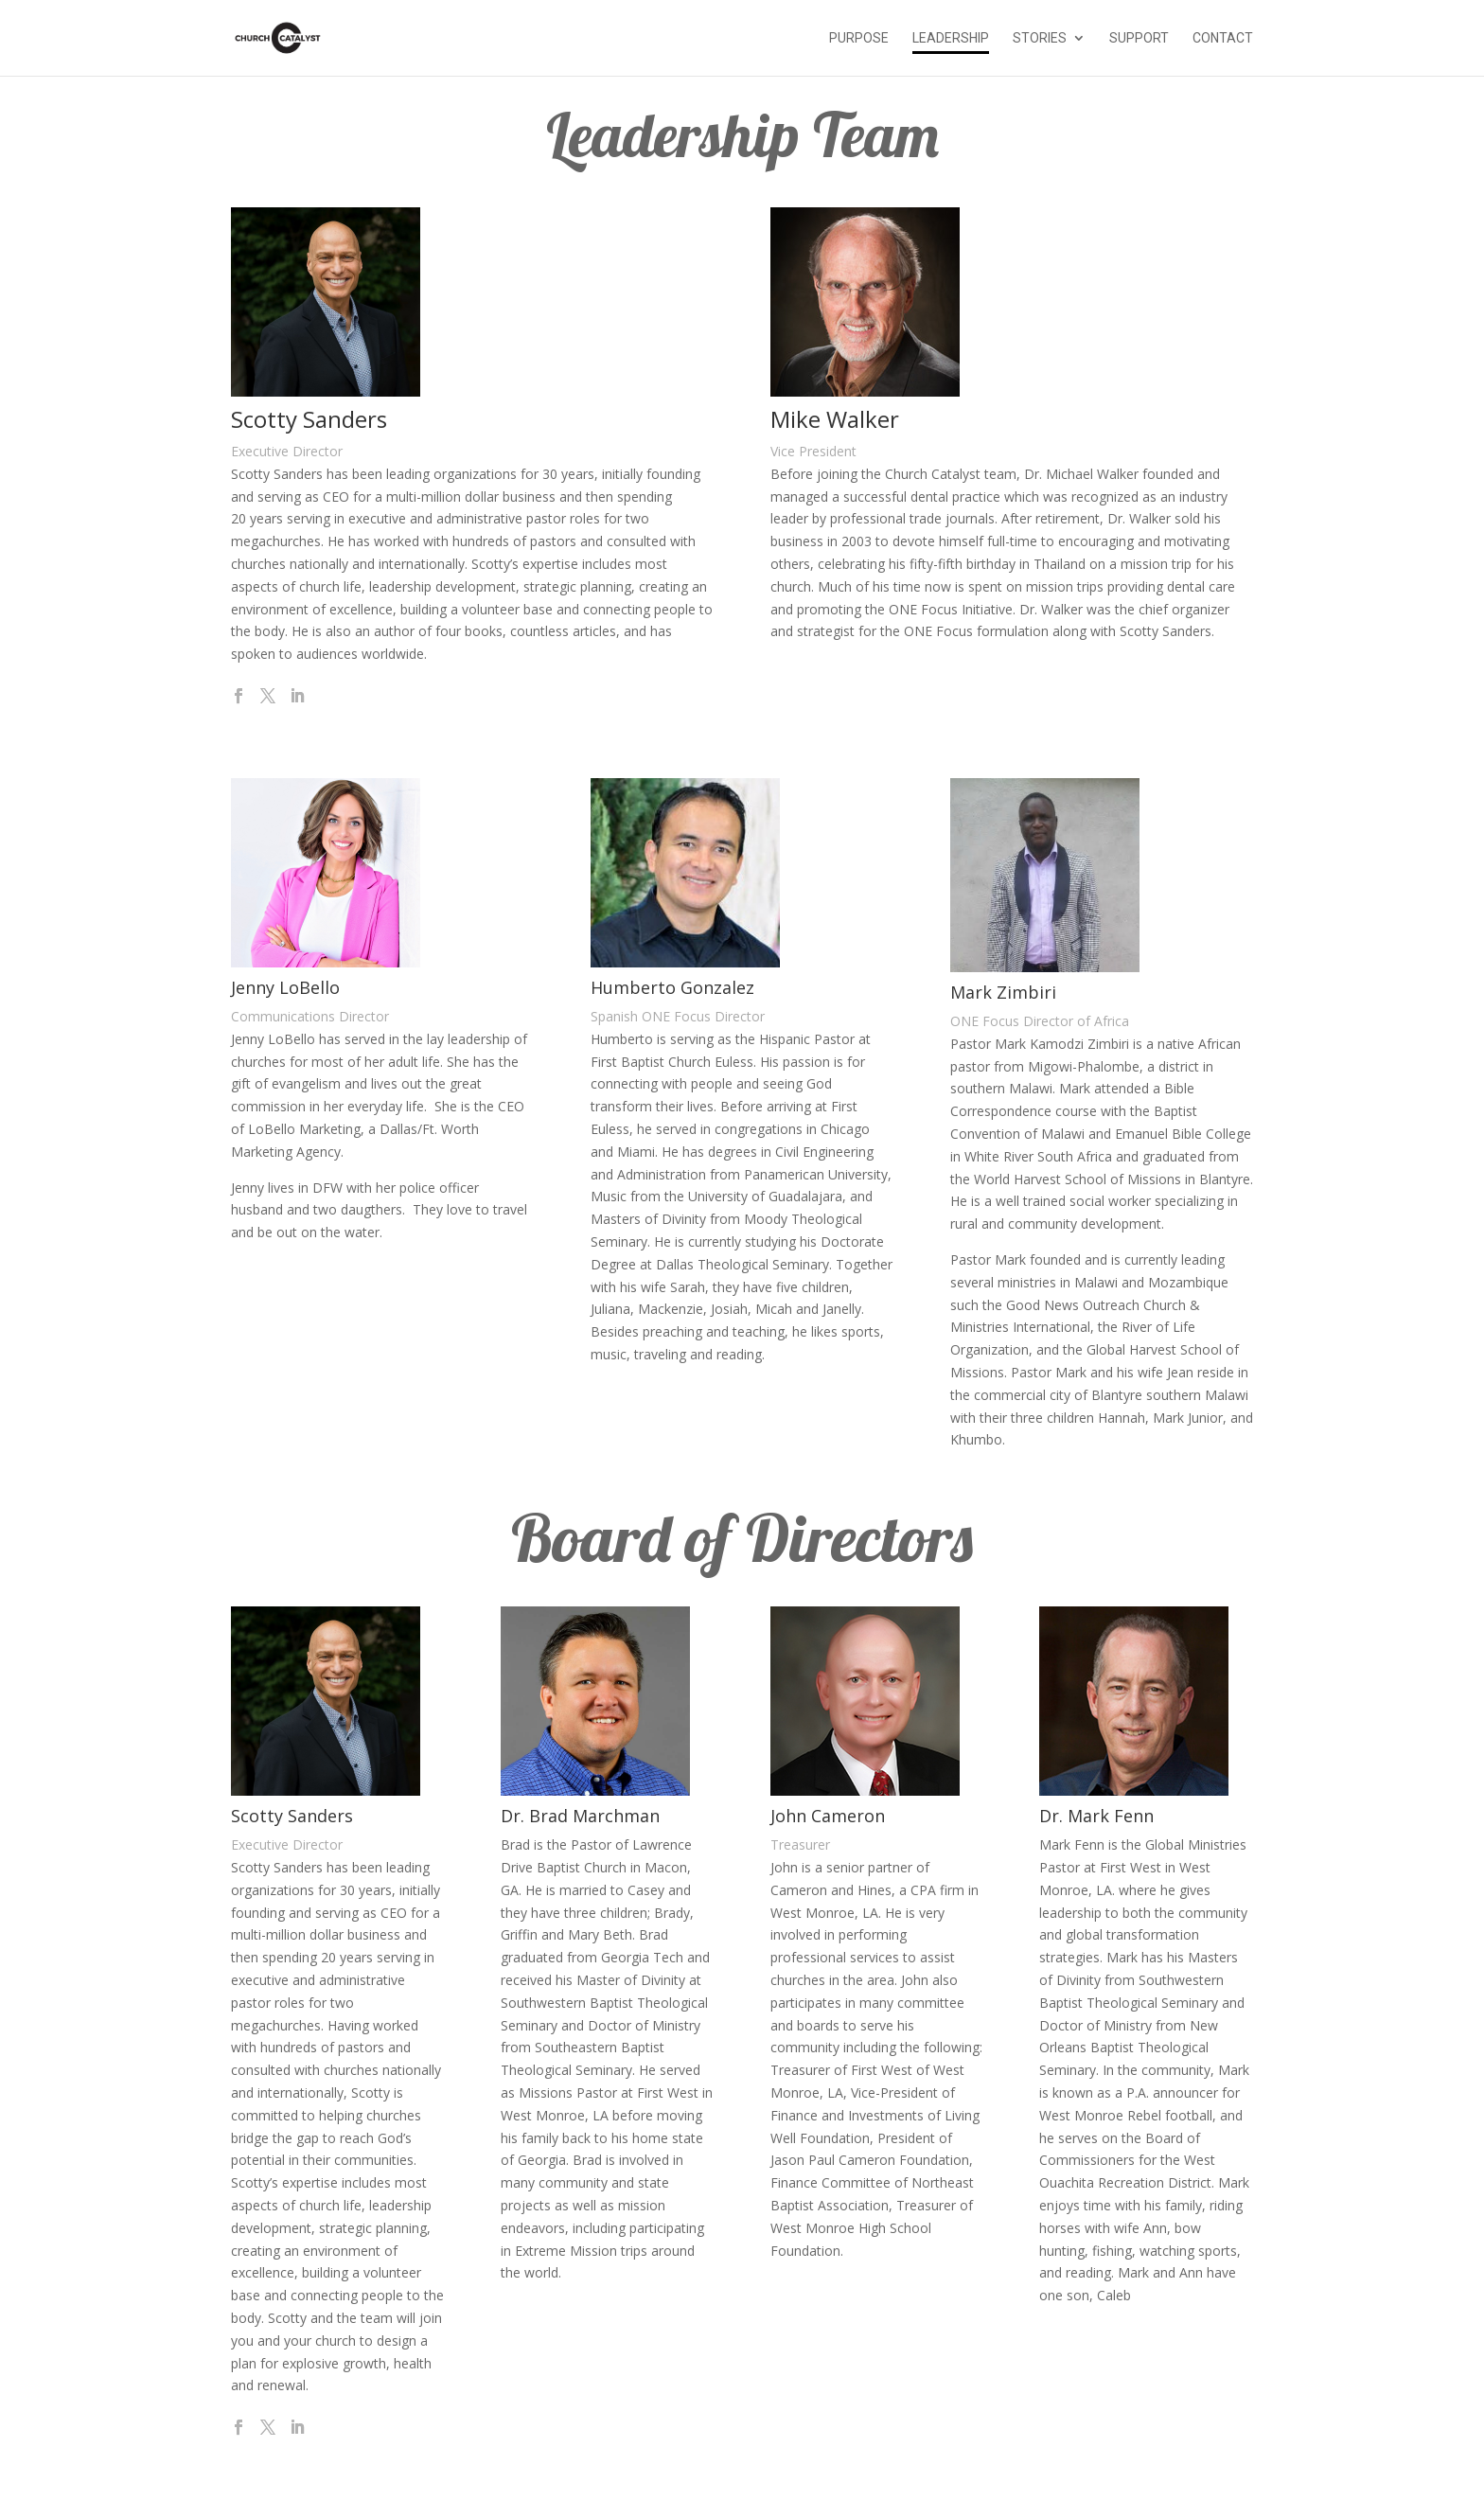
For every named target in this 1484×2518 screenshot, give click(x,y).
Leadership (950, 38)
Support (1139, 38)
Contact (1222, 38)
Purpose (859, 38)
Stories (1040, 38)
